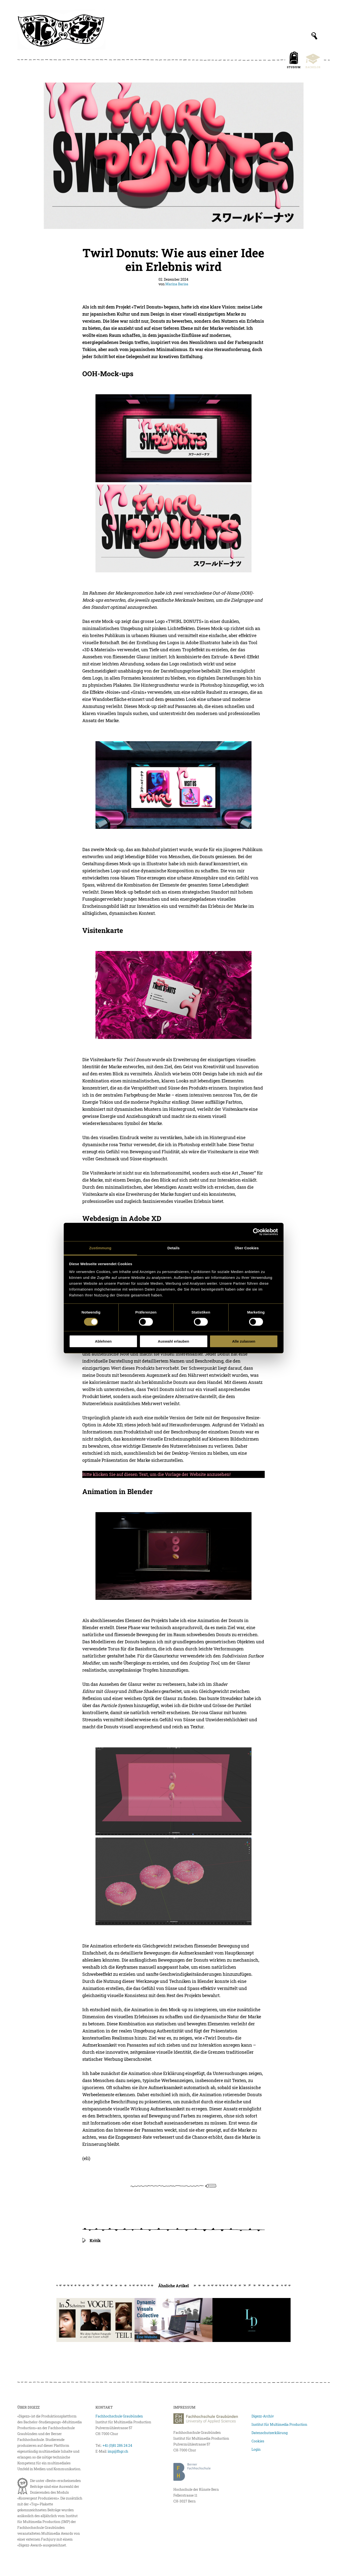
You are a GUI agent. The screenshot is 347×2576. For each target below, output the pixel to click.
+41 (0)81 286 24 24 (117, 2445)
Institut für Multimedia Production (279, 2424)
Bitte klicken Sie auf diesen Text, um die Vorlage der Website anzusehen (156, 1474)
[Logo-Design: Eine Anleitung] (251, 2320)
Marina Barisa (176, 284)
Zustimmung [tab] (100, 1248)
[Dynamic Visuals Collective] (174, 2320)
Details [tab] (174, 1248)
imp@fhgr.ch (118, 2451)
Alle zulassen (243, 1341)
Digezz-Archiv (263, 2416)
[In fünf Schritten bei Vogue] (95, 2320)
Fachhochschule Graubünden (119, 2416)
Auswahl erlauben (173, 1341)
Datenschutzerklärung (270, 2432)
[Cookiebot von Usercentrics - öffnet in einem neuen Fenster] (256, 1232)
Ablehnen (103, 1341)
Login (256, 2449)
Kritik (95, 2240)
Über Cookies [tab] (247, 1248)
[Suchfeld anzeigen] (314, 36)
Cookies (258, 2441)
